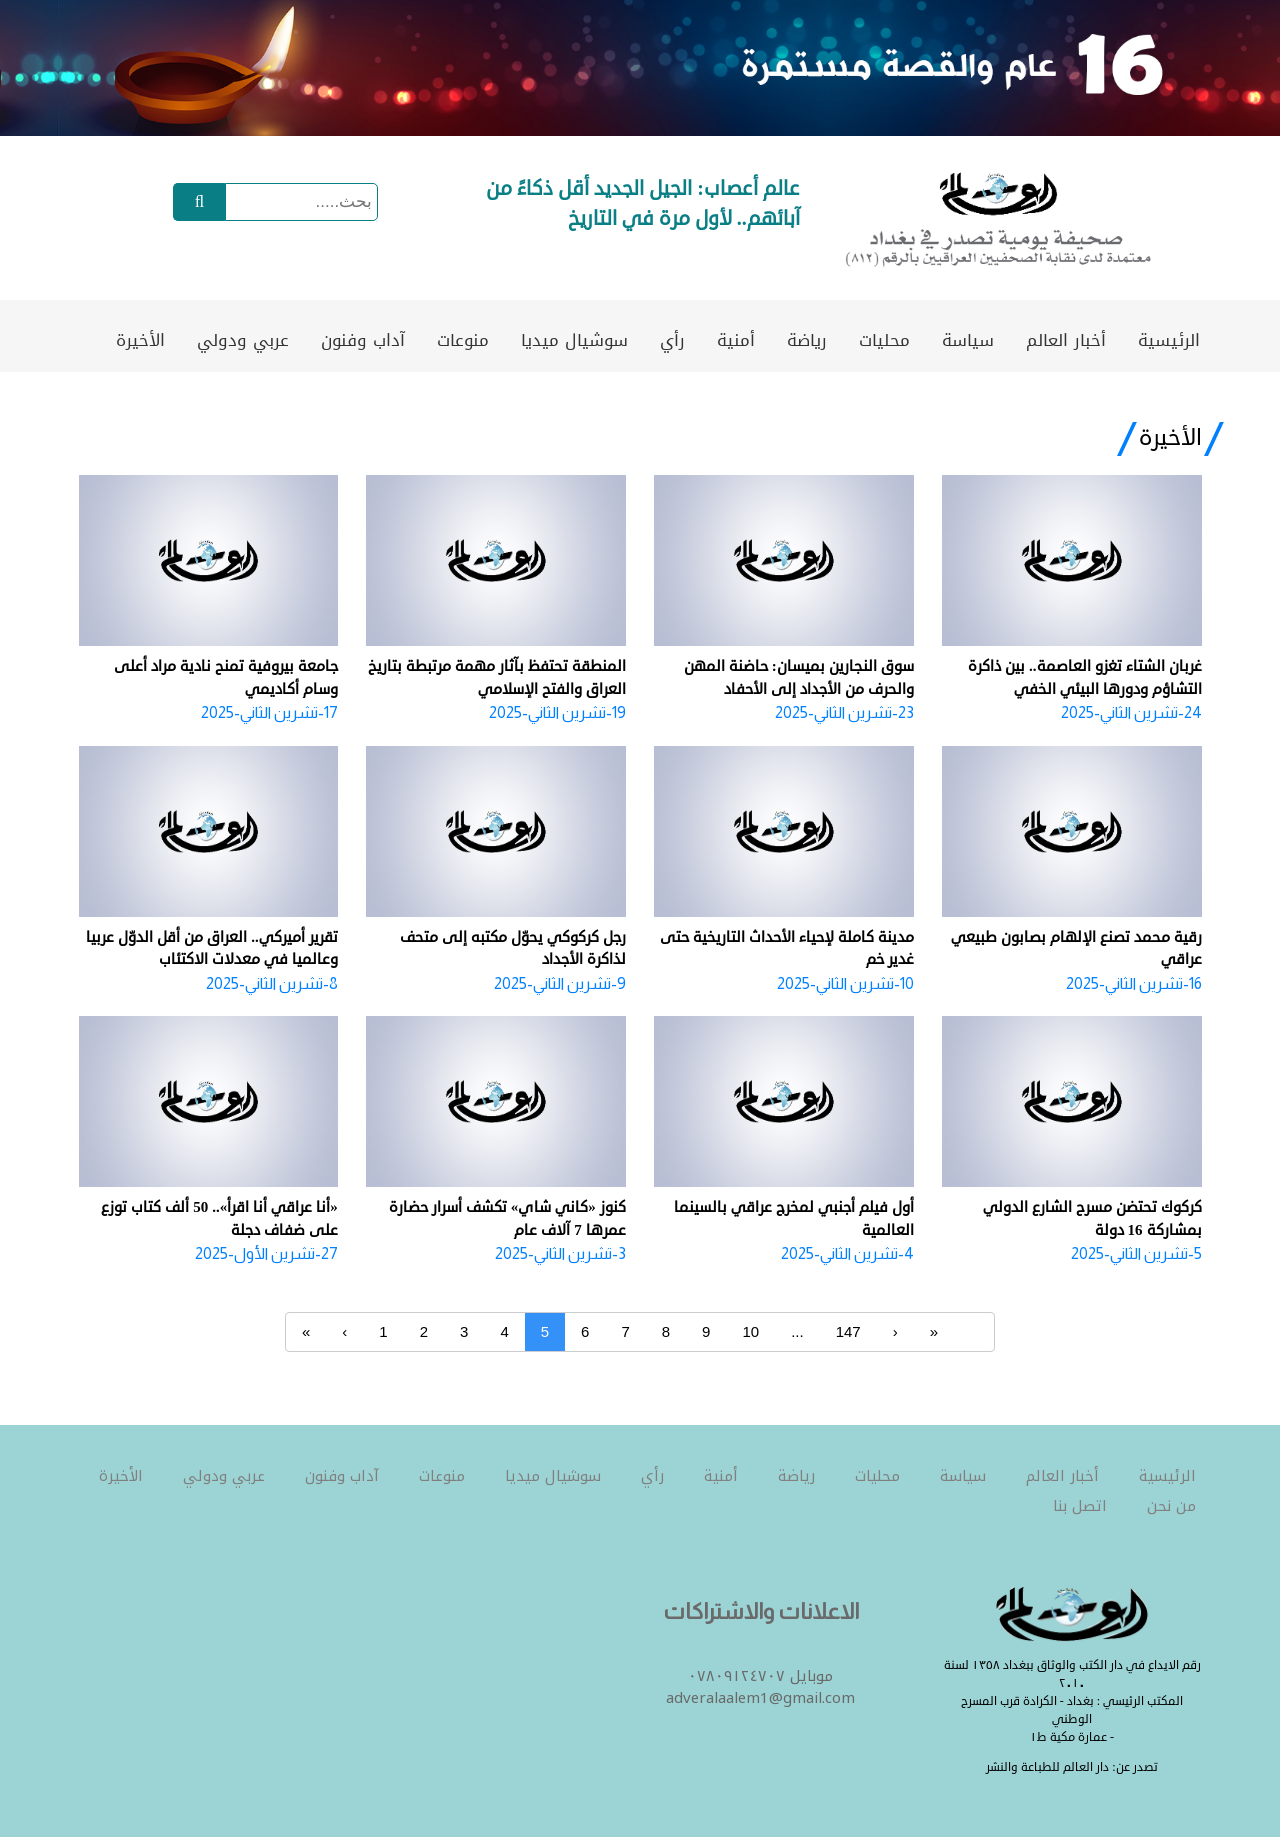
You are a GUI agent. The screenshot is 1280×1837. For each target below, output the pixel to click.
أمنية (736, 340)
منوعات (463, 340)
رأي (672, 340)
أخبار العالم (1066, 340)
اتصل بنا (1080, 1506)
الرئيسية (1169, 340)
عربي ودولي (243, 340)
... (797, 1331)
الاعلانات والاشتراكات (761, 1611)
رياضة (807, 340)
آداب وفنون (363, 340)
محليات (884, 340)
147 (848, 1331)
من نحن (1171, 1506)
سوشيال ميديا (574, 340)
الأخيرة (140, 340)
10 (750, 1331)
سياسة (968, 340)
